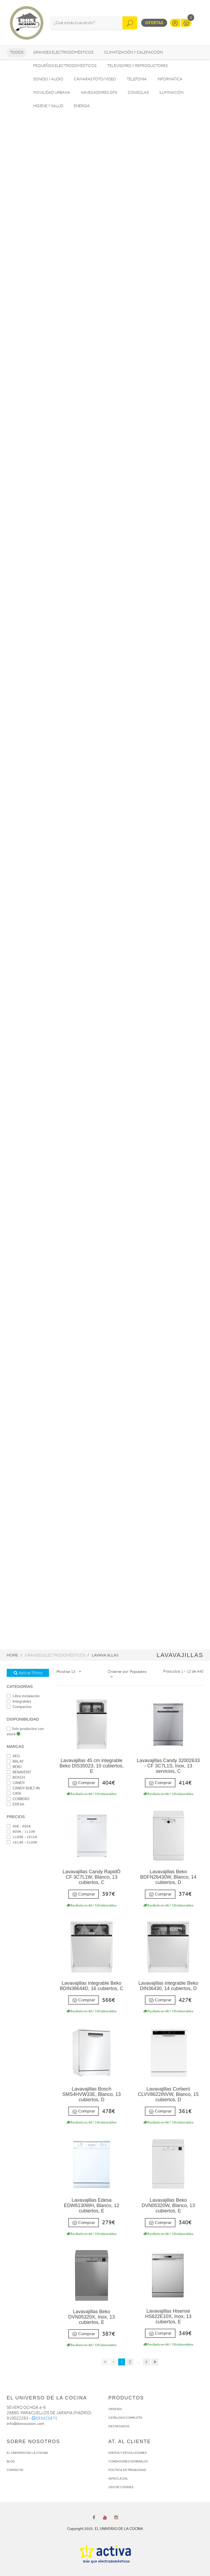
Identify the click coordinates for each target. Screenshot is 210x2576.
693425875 (44, 2418)
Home (12, 1655)
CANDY (16, 1783)
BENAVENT (19, 1772)
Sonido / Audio (48, 79)
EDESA (15, 1804)
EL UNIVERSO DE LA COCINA (27, 2453)
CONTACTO (15, 2470)
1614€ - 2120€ (22, 1842)
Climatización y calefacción (133, 52)
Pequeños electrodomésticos (64, 65)
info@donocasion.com (25, 2423)
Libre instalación (23, 1696)
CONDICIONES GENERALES (128, 2461)
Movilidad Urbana (51, 92)
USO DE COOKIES (121, 2487)
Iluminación (171, 92)
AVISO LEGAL (118, 2478)
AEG (13, 1756)
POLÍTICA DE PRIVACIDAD (127, 2470)
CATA (14, 1793)
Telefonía (137, 79)
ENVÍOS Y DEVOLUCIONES (127, 2453)
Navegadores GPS (99, 92)
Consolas (138, 92)
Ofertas (154, 22)
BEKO (14, 1766)
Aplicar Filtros (28, 1672)
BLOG (11, 2461)
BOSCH (16, 1777)
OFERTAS (115, 2409)
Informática (170, 79)
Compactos (19, 1706)
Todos (16, 52)
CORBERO (18, 1799)
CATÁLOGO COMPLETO (125, 2418)
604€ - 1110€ (21, 1831)
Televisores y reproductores (137, 65)
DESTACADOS (118, 2426)
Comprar (83, 1783)
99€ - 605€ (19, 1826)
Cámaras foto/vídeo (95, 79)
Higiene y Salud (48, 106)
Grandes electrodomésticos (63, 52)
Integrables (19, 1701)
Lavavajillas (105, 1655)
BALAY (15, 1761)
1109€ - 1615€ (22, 1837)
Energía (82, 106)
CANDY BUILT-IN (23, 1788)
